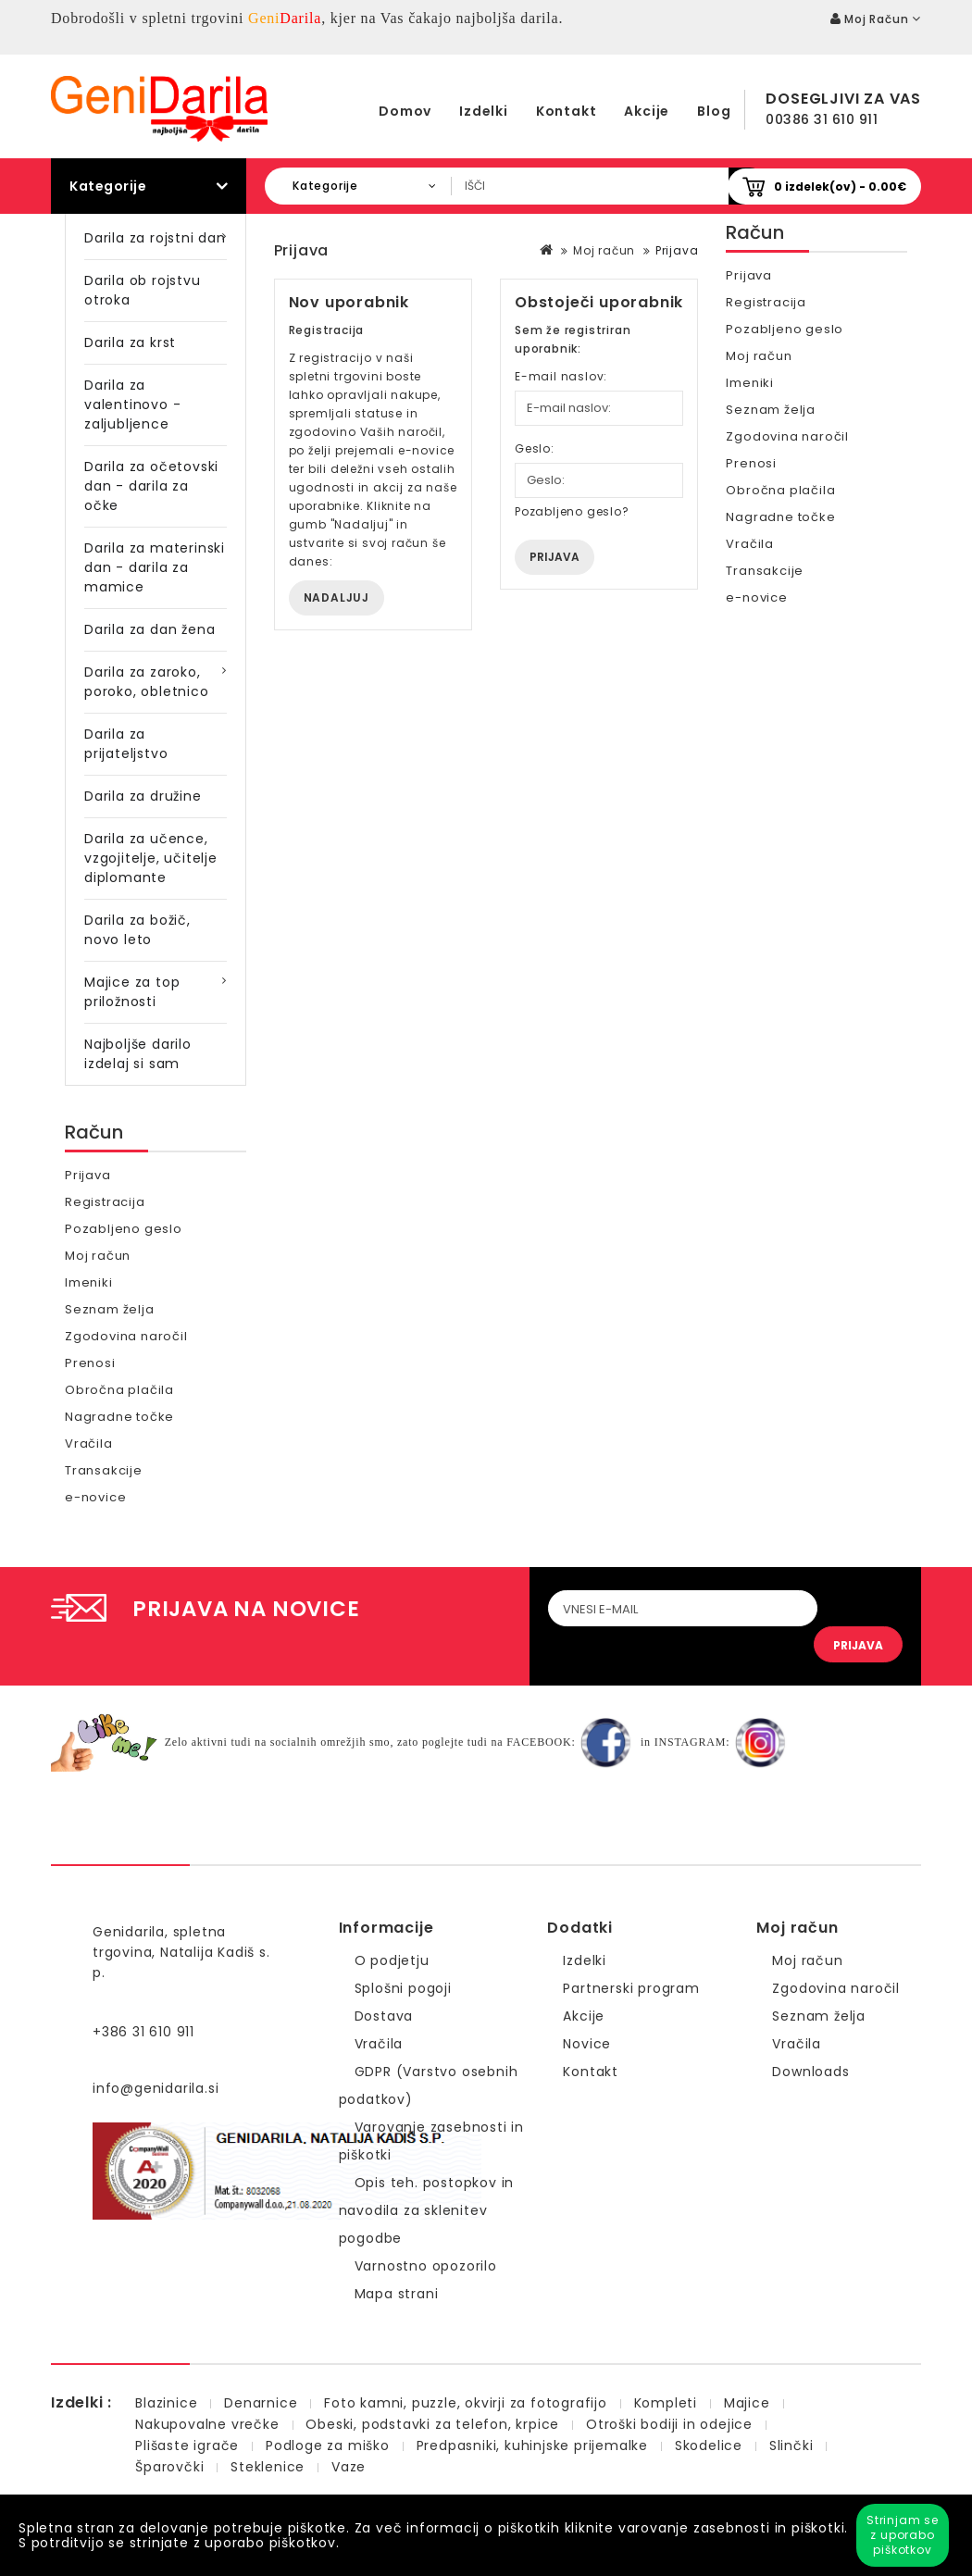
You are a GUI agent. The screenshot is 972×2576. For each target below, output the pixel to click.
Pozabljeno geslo (123, 1229)
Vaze (348, 2467)
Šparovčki (169, 2467)
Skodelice (708, 2445)
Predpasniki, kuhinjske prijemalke (532, 2445)
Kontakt (566, 111)
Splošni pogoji (403, 1988)
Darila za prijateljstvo (126, 744)
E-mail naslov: (561, 376)
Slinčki (791, 2445)
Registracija (105, 1202)
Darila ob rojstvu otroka (142, 290)
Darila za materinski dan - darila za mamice (154, 567)
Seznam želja (110, 1309)
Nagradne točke (119, 1416)
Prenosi (90, 1363)
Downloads (810, 2071)
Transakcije (104, 1470)
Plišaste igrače (187, 2445)
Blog (713, 111)
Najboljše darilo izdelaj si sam (138, 1054)
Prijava (88, 1175)
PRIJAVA (858, 1645)
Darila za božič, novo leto (137, 930)
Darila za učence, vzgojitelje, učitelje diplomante (151, 858)
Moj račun (98, 1255)
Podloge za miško (328, 2445)
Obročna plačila (119, 1390)
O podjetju (392, 1960)
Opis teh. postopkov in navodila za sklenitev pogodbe (427, 2210)
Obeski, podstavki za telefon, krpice (432, 2424)
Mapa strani (397, 2293)
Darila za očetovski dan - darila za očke (151, 486)
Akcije (646, 111)
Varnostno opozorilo (426, 2266)
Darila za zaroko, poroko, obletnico (146, 682)
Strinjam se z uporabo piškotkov (902, 2534)
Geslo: (535, 448)
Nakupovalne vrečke (207, 2424)
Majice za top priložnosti (132, 992)
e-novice (95, 1497)
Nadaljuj (336, 597)
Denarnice (260, 2403)
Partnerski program (631, 1988)
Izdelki (483, 111)
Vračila (89, 1443)
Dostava (384, 2016)
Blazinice (166, 2403)
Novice (587, 2044)
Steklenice (268, 2467)
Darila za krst (130, 342)
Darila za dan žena (149, 629)
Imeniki (89, 1282)
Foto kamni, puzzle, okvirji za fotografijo (465, 2403)
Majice (747, 2403)
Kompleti (665, 2403)
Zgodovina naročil (126, 1336)
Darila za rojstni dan (155, 238)
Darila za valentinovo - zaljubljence (132, 404)
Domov (405, 111)
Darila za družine (143, 796)
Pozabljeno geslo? (572, 511)
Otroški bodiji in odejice (669, 2424)
